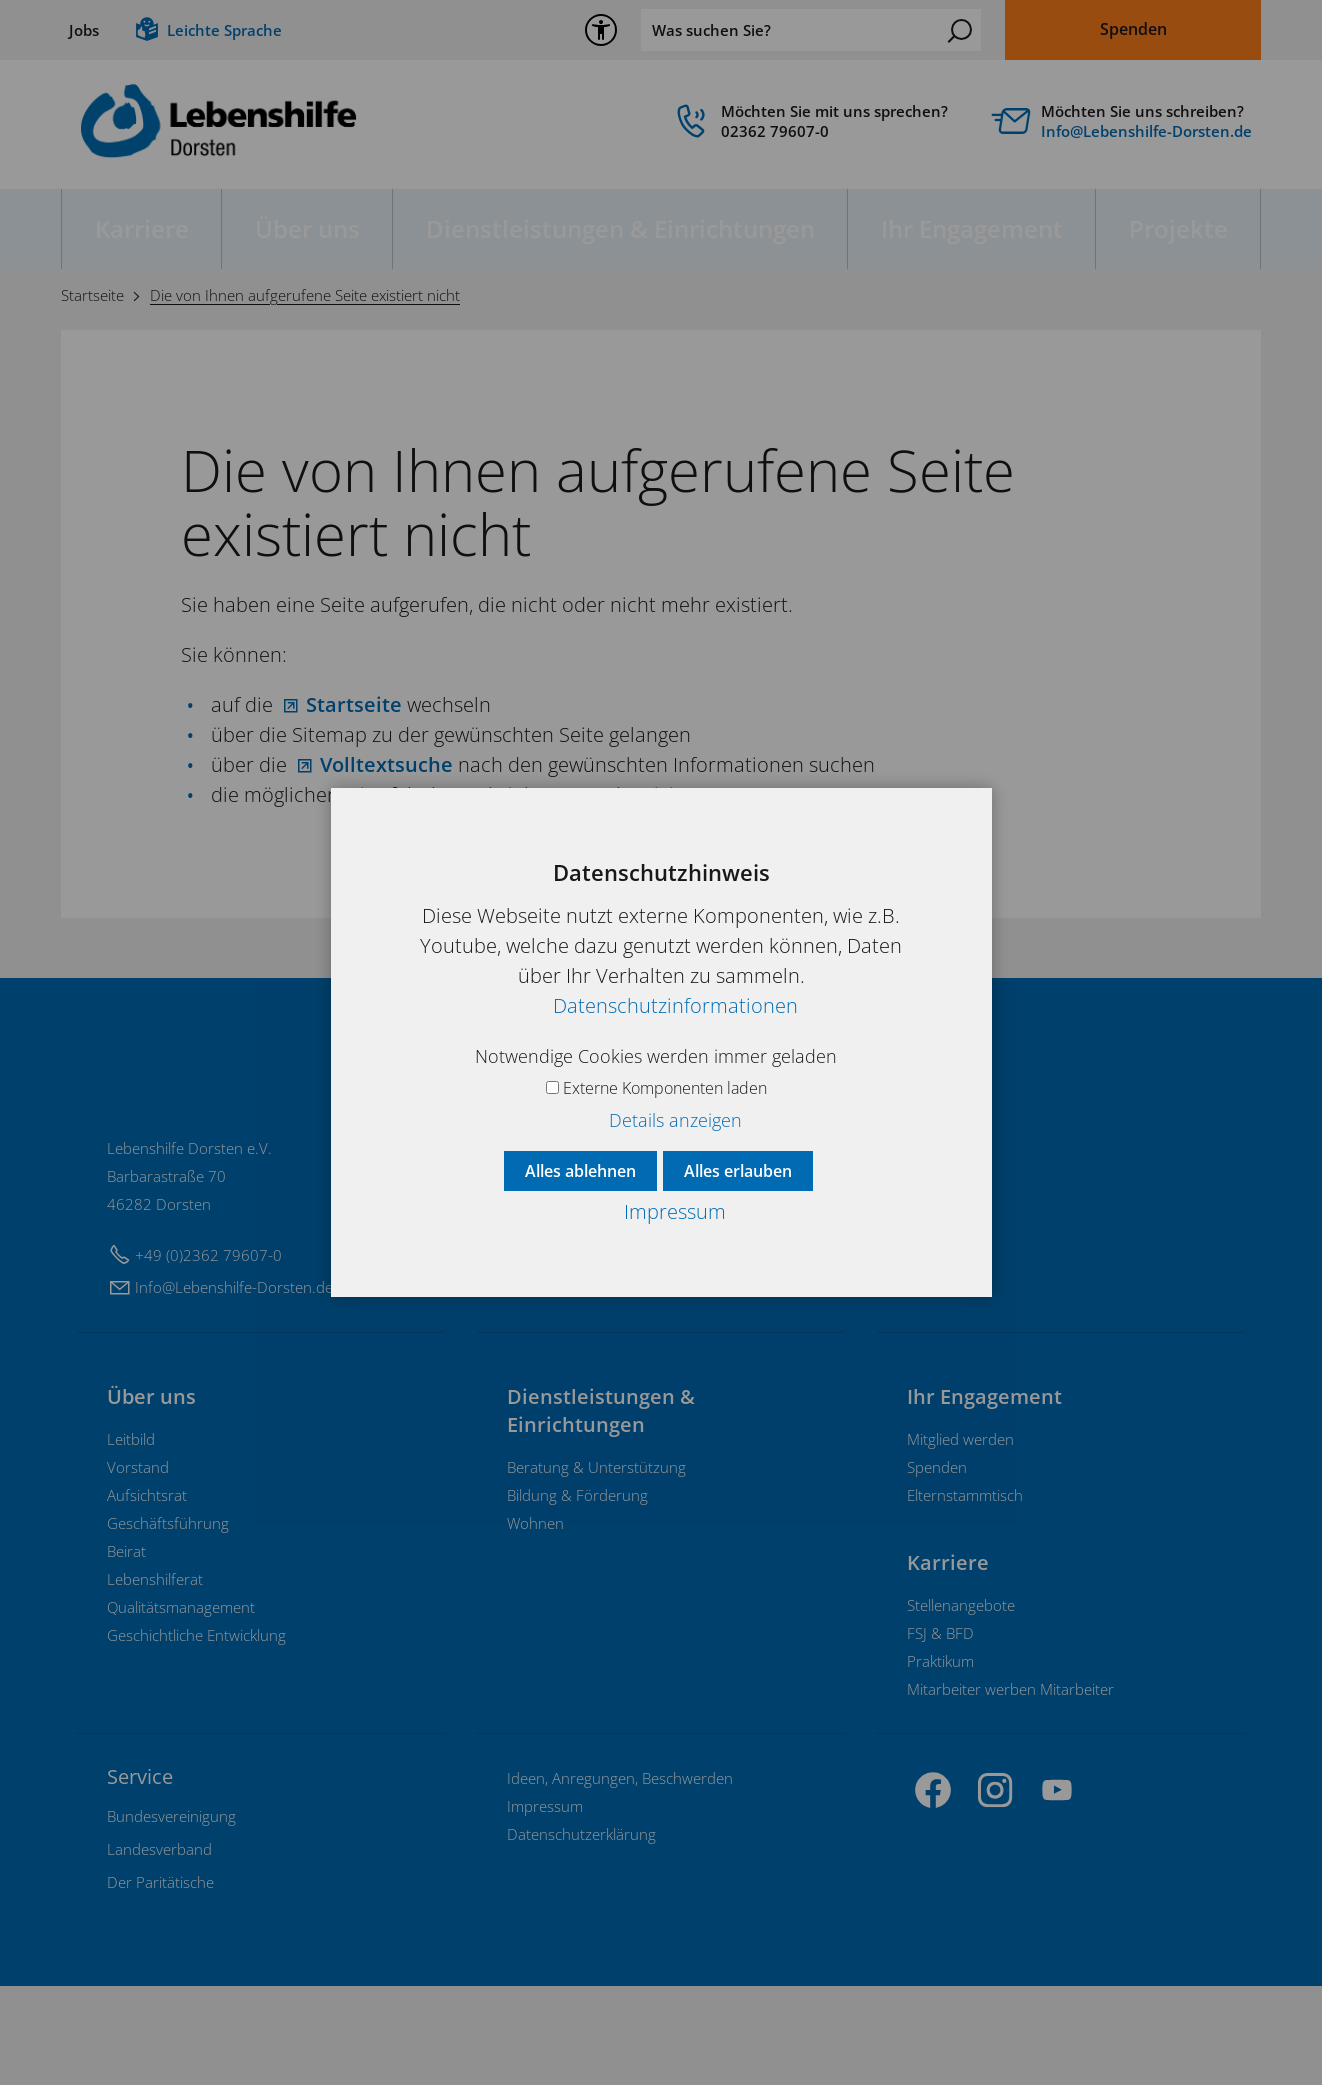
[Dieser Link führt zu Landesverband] (159, 1948)
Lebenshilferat (155, 1678)
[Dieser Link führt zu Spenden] (1133, 30)
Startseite (354, 704)
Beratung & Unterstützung (596, 1566)
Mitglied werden (960, 1538)
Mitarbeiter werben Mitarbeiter (1010, 1788)
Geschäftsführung (168, 1622)
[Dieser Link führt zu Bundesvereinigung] (171, 1915)
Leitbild (131, 1538)
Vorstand (138, 1566)
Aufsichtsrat (147, 1594)
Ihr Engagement (972, 228)
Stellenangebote (961, 1704)
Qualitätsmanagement (181, 1706)
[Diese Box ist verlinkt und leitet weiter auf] (1126, 126)
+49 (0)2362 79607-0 (208, 1354)
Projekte (1178, 228)
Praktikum (940, 1760)
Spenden (937, 1566)
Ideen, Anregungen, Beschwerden (620, 1877)
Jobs (84, 30)
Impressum (545, 1905)
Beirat (126, 1650)
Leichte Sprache (224, 30)
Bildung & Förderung (577, 1594)
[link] (811, 126)
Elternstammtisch (965, 1594)
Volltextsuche (386, 764)
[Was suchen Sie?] (811, 30)
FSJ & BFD (940, 1732)
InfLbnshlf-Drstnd (1146, 131)
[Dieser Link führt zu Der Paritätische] (160, 1981)
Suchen (960, 31)
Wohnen (535, 1622)
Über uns (307, 228)
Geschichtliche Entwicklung (196, 1734)
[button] (933, 1889)
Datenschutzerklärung (581, 1933)
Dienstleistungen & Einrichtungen (620, 228)
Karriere (142, 228)
